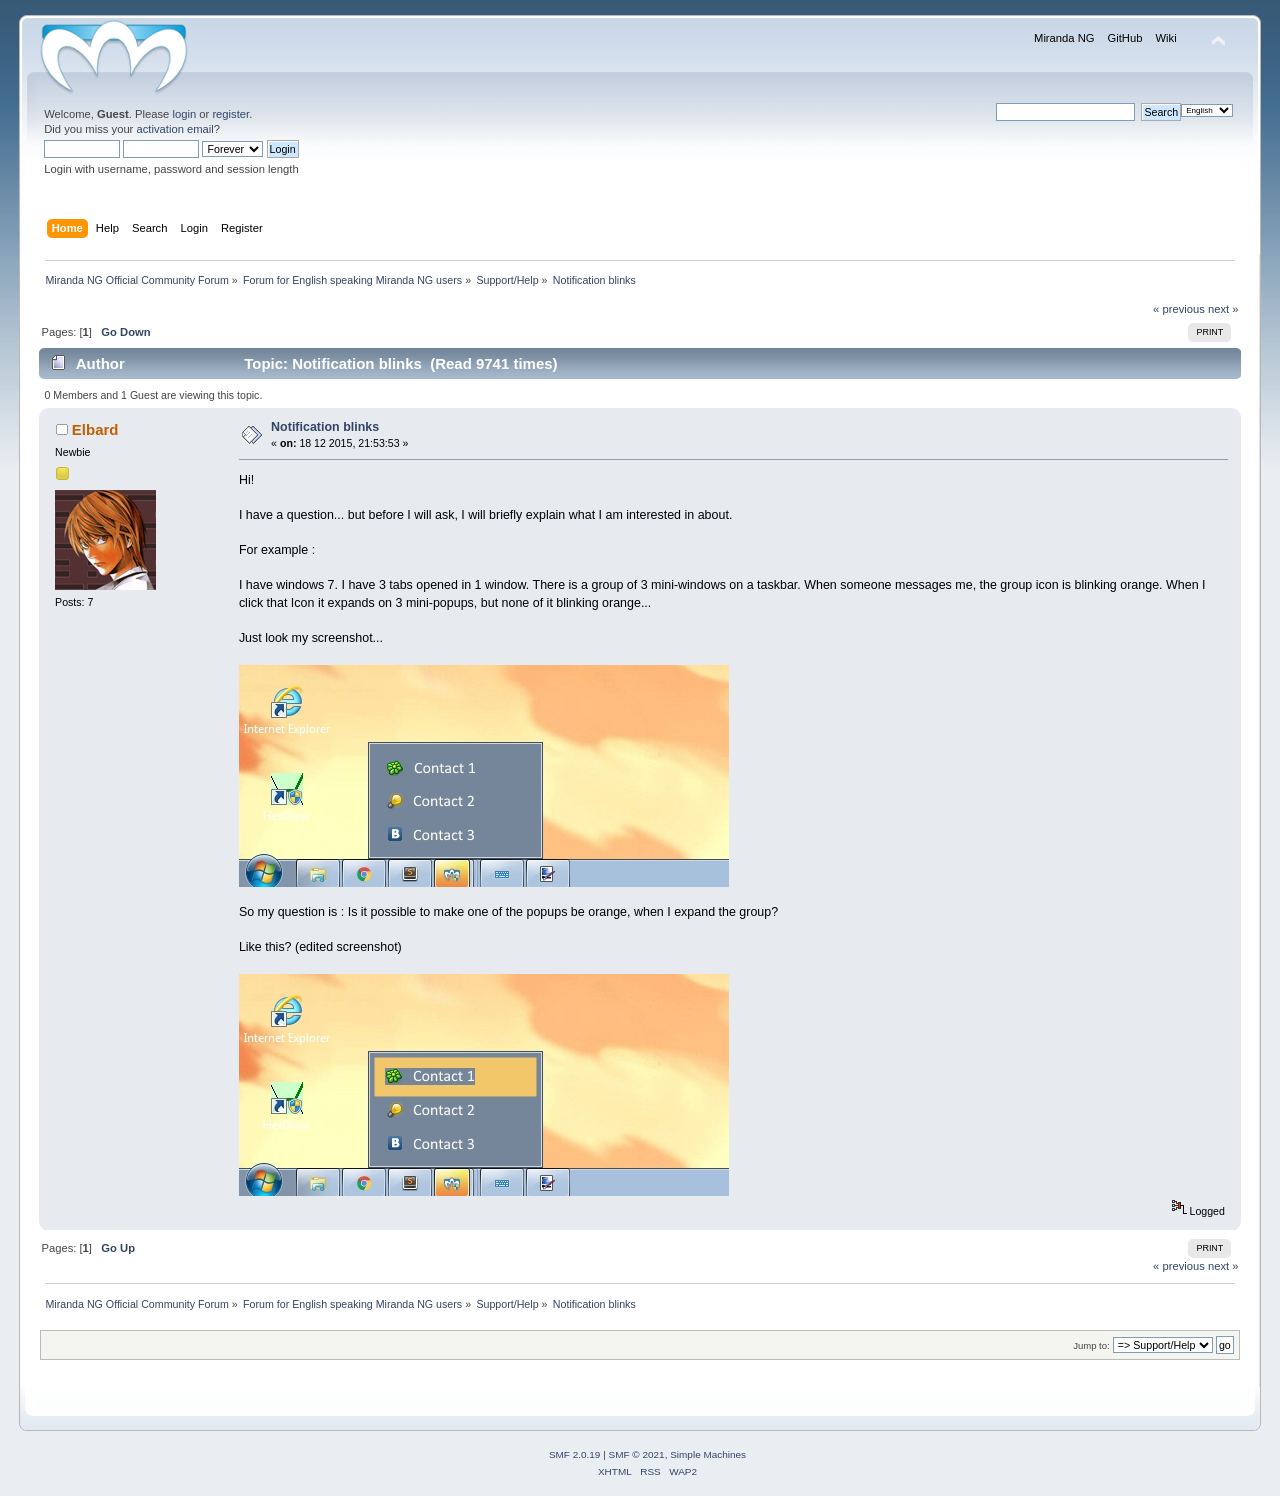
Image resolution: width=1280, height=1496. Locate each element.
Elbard (95, 429)
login (184, 114)
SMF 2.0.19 (575, 1454)
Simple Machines (708, 1454)
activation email (174, 129)
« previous (1179, 309)
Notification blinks (325, 427)
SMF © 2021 (637, 1454)
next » (1223, 309)
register (230, 114)
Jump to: (1091, 1345)
